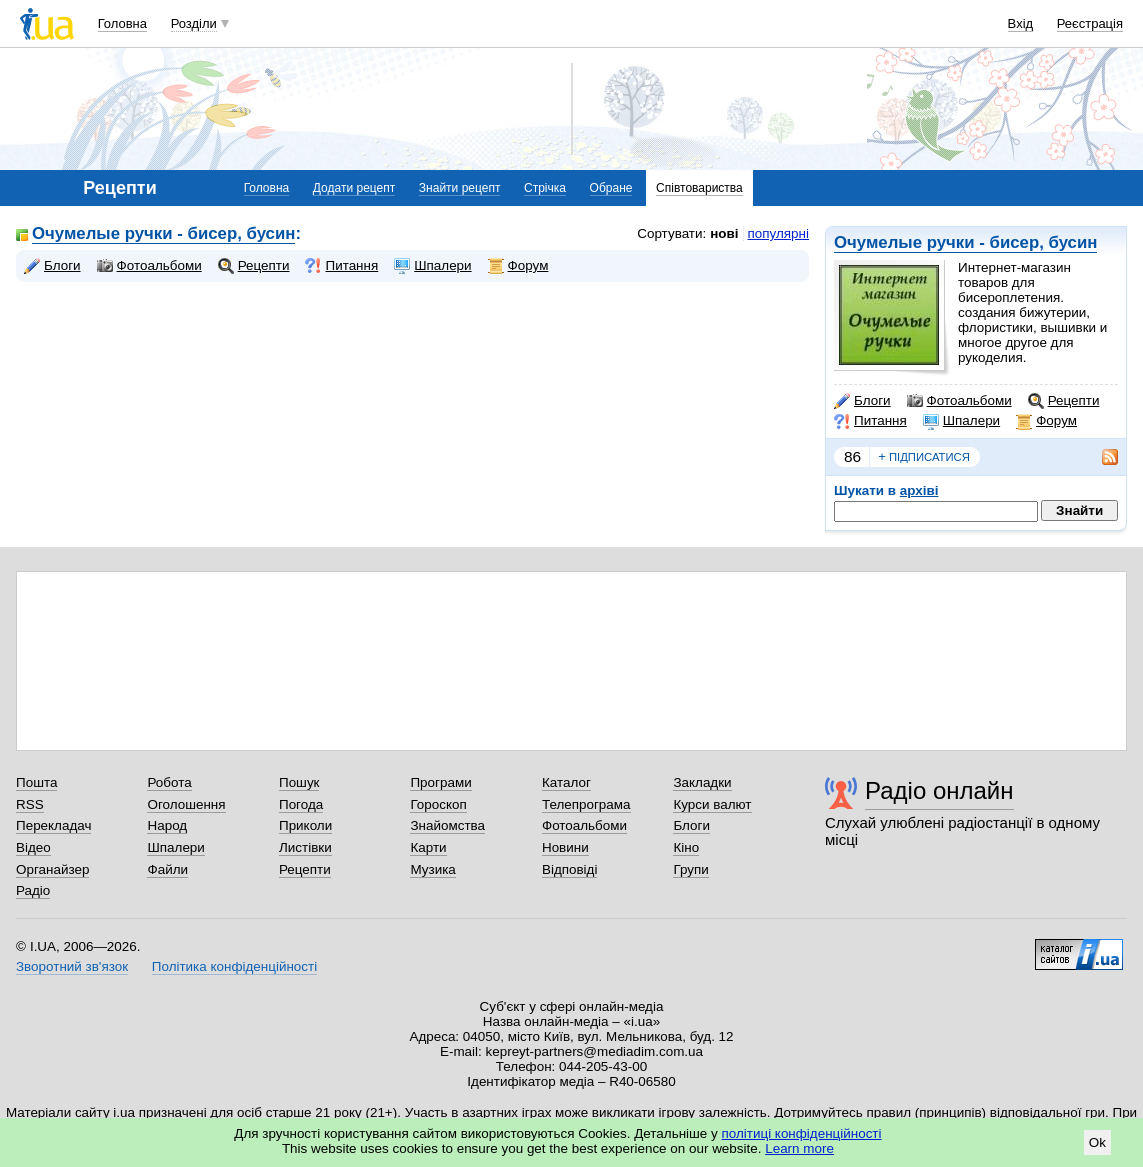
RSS (30, 804)
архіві (919, 490)
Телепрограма (586, 804)
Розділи (194, 23)
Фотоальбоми (959, 401)
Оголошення (186, 804)
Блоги (862, 401)
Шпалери (961, 421)
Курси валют (712, 804)
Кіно (686, 847)
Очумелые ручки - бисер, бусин (965, 242)
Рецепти (1064, 401)
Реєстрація (1090, 23)
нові (724, 233)
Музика (432, 869)
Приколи (305, 825)
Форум (1046, 421)
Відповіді (570, 869)
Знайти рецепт (460, 188)
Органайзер (52, 869)
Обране (611, 188)
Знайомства (447, 825)
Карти (428, 847)
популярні (778, 233)
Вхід (1021, 23)
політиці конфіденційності (802, 1133)
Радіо (33, 890)
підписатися (924, 457)
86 (852, 456)
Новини (565, 847)
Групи (690, 869)
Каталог (566, 782)
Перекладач (53, 825)
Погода (301, 804)
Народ (167, 825)
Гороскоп (438, 804)
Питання (870, 421)
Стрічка (545, 188)
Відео (33, 847)
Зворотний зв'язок (72, 966)
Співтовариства (699, 188)
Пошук (299, 782)
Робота (169, 782)
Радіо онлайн (939, 790)
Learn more (799, 1148)
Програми (440, 782)
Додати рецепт (354, 188)
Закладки (702, 782)
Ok (1097, 1142)
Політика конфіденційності (234, 966)
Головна (122, 23)
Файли (167, 869)
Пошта (36, 782)
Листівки (305, 847)
